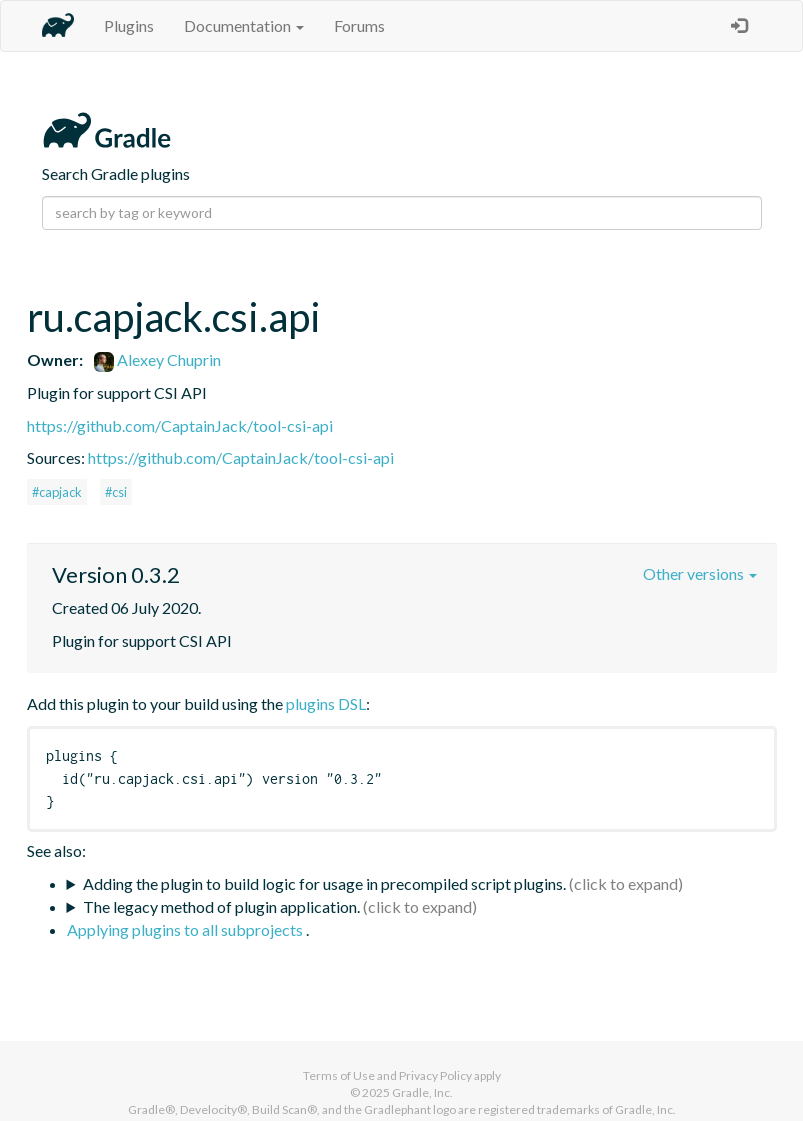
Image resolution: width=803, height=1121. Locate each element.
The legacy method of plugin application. (221, 906)
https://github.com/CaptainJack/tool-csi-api (180, 425)
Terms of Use (339, 1075)
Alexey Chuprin (157, 359)
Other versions (700, 573)
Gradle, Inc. (422, 1092)
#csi (116, 492)
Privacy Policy (435, 1075)
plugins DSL (326, 703)
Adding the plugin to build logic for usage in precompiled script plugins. (324, 883)
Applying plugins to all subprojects (186, 929)
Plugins (129, 25)
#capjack (57, 492)
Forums (359, 25)
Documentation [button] (244, 25)
